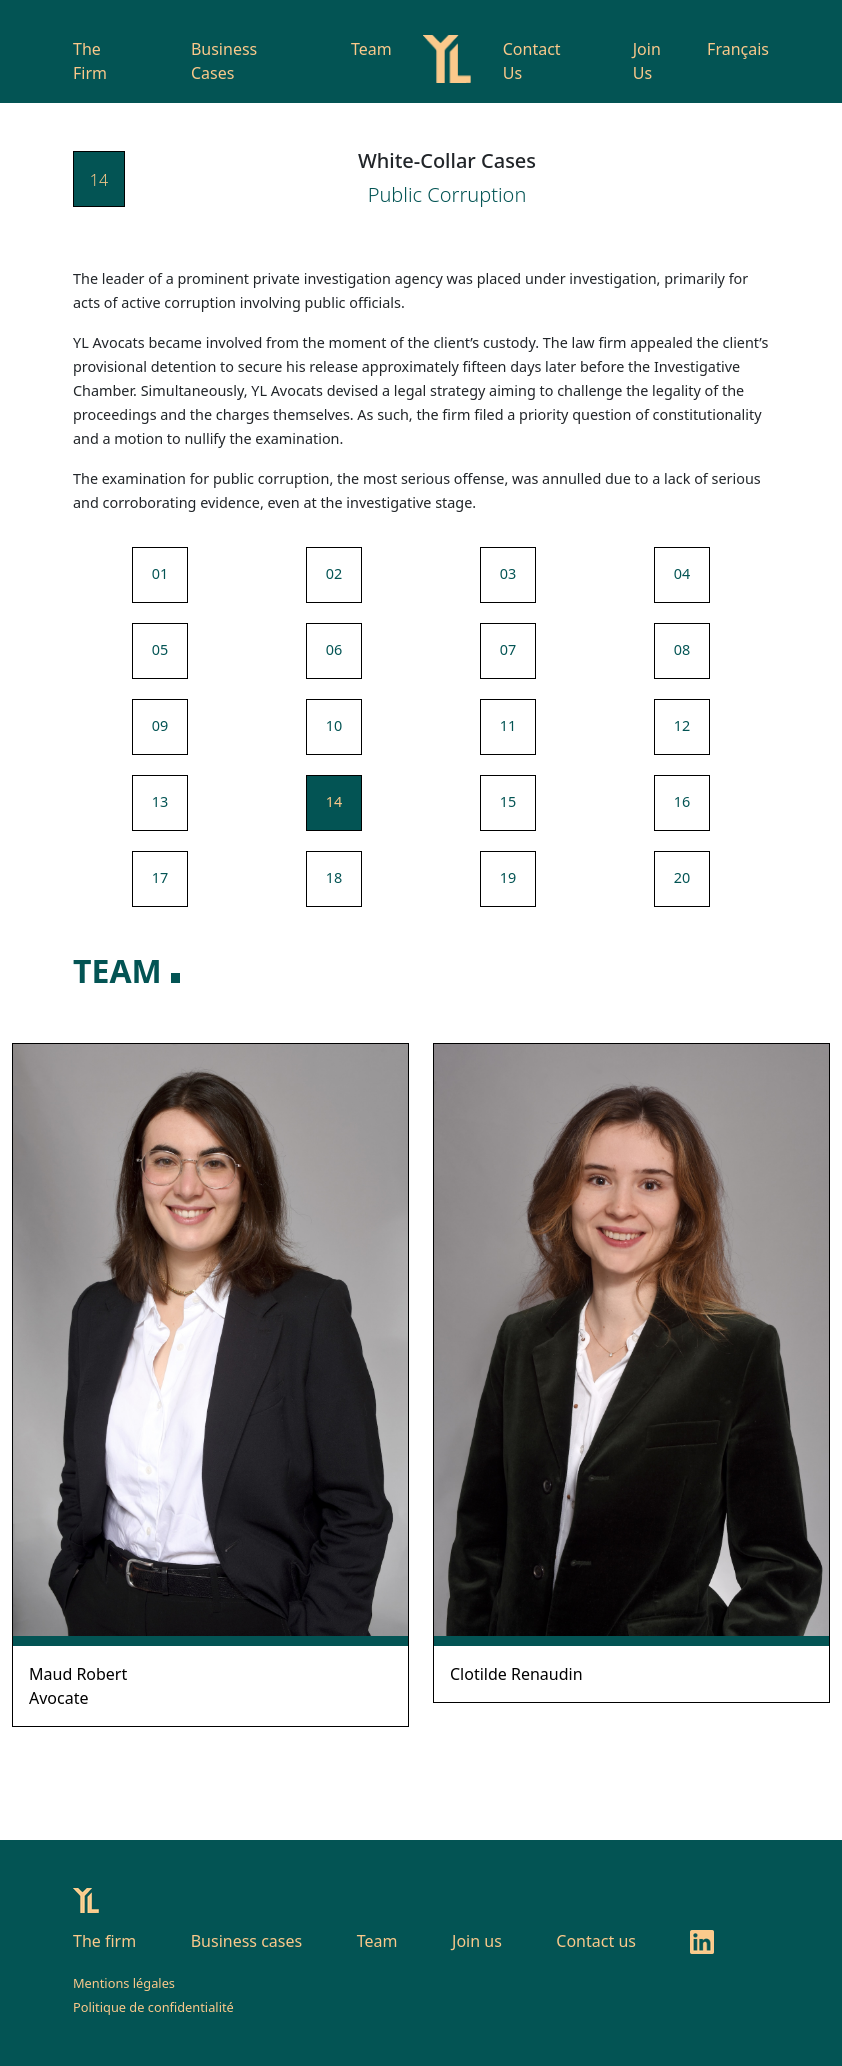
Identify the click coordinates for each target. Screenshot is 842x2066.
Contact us (596, 1941)
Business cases (247, 1941)
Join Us (647, 61)
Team (371, 49)
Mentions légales (124, 1983)
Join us (477, 1941)
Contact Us (532, 61)
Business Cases (224, 61)
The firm (104, 1941)
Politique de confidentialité (153, 2007)
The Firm (90, 61)
